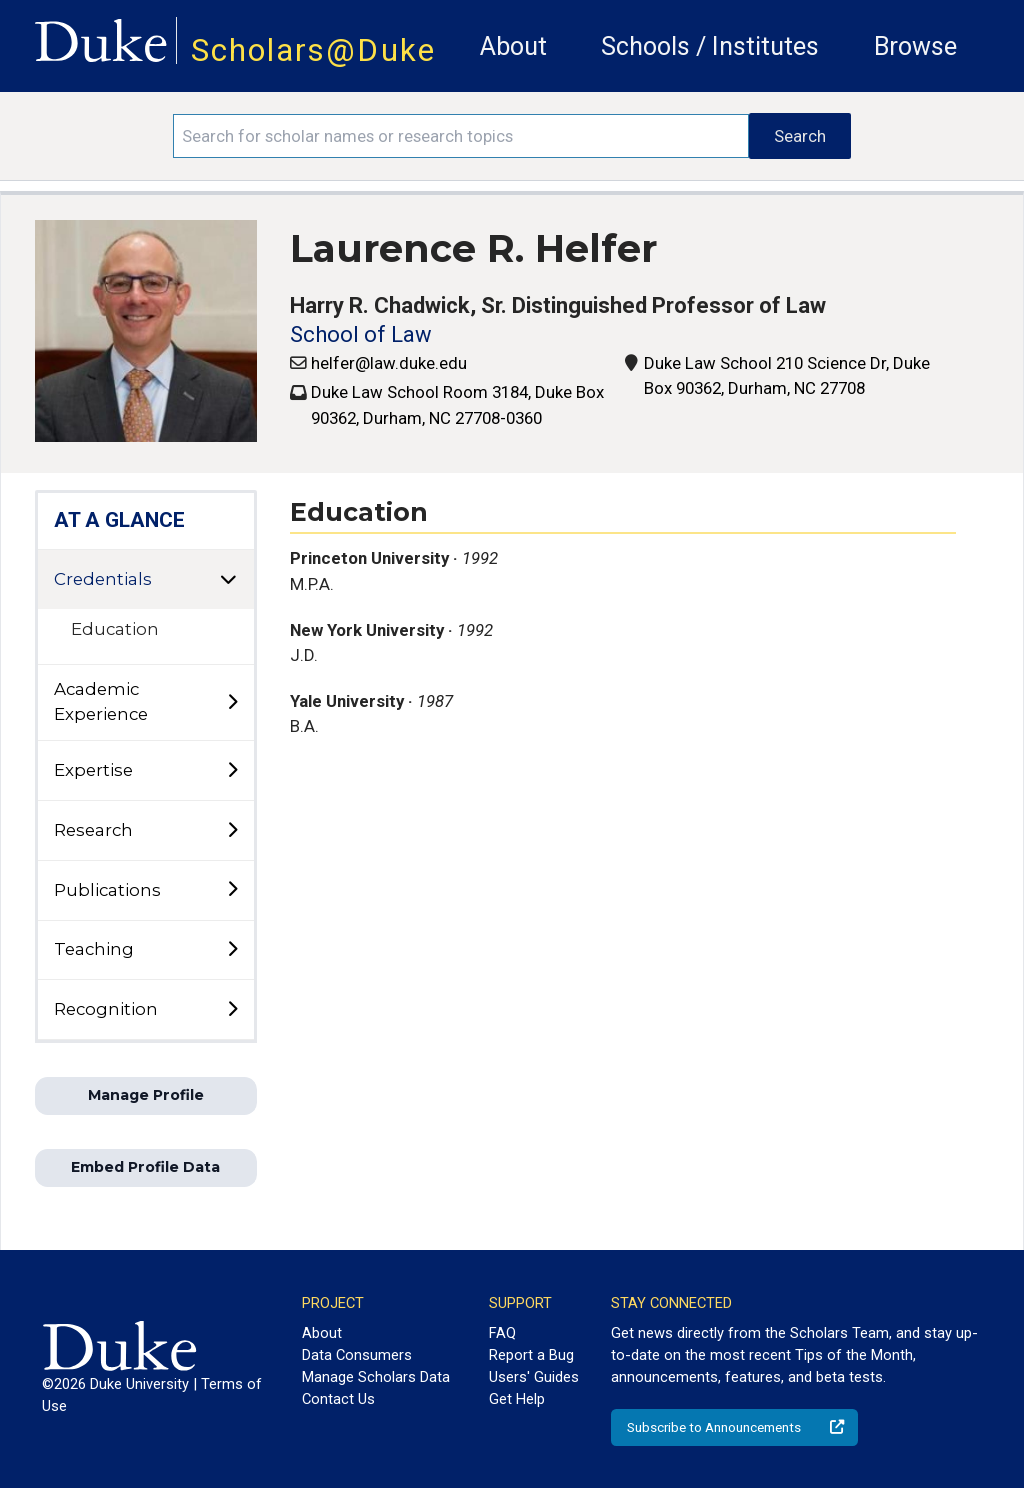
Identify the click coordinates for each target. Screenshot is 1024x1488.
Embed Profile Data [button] (145, 1167)
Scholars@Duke (313, 50)
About (513, 46)
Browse (915, 46)
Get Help (517, 1399)
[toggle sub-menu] (232, 703)
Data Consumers (357, 1355)
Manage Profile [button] (146, 1095)
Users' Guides (534, 1377)
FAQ (502, 1333)
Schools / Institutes (710, 46)
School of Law (361, 334)
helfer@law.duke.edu (389, 363)
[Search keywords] (461, 136)
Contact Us (338, 1399)
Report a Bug (531, 1355)
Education (115, 629)
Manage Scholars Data (376, 1377)
